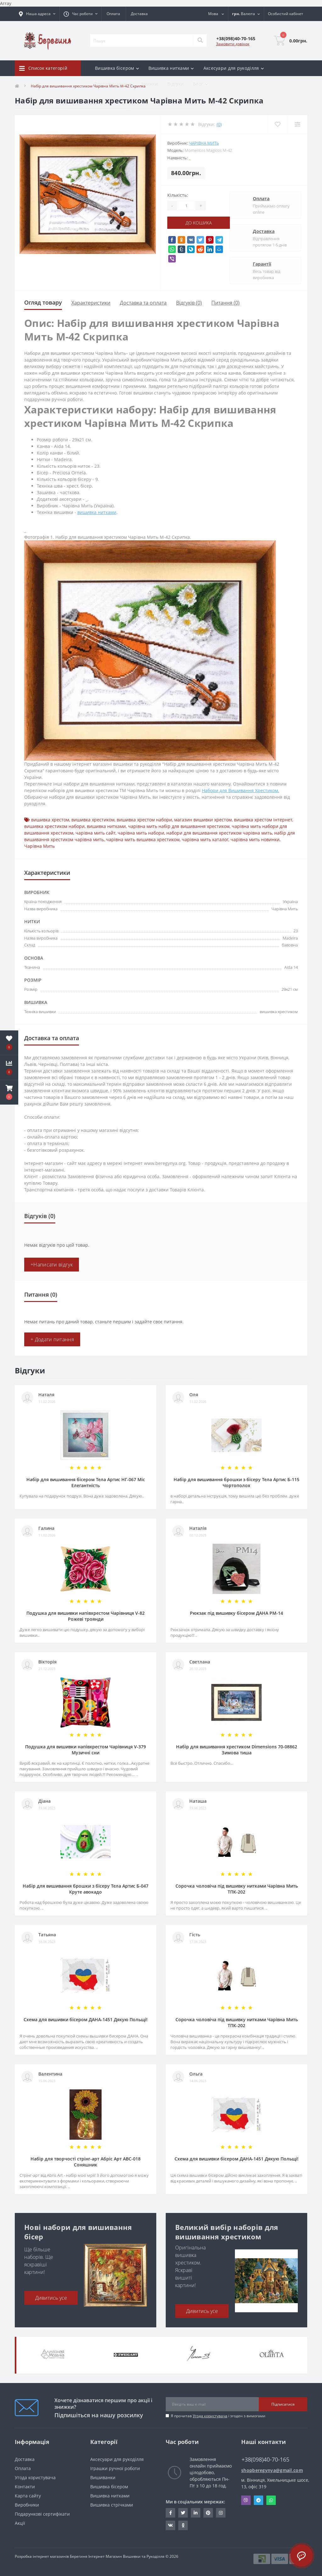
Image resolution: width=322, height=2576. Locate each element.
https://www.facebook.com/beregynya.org (170, 2513)
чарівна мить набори (141, 833)
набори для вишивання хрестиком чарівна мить (219, 833)
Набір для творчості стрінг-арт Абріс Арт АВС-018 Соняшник (86, 2162)
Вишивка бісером (109, 2487)
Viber (246, 2500)
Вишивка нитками (110, 2496)
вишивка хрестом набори (144, 820)
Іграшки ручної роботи (115, 2468)
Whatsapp (271, 2500)
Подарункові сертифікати (42, 2514)
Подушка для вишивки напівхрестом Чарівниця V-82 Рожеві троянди (85, 1616)
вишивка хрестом (50, 820)
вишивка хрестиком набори (54, 826)
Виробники (27, 2505)
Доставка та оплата (143, 302)
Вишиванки (102, 2477)
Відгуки (175, 84)
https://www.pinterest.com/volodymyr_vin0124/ (208, 2513)
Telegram (258, 2500)
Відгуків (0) (189, 302)
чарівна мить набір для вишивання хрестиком (179, 826)
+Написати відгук (52, 1264)
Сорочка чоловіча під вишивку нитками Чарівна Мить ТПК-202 (236, 1889)
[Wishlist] (277, 124)
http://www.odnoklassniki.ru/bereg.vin (183, 2525)
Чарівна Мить (204, 143)
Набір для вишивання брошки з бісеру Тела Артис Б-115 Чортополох (236, 1482)
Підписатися (283, 2404)
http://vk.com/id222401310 (170, 2525)
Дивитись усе (51, 2297)
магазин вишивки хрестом (203, 820)
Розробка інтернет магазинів (42, 2556)
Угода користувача (210, 2416)
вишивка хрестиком (92, 820)
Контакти (25, 2487)
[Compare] (297, 124)
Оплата (113, 13)
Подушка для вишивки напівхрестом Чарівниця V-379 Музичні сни (85, 1750)
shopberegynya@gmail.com (272, 2470)
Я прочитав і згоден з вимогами (218, 2416)
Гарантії (262, 264)
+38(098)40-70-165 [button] (265, 2459)
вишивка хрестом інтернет (263, 820)
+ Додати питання (52, 1339)
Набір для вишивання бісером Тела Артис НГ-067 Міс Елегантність (85, 1482)
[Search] (200, 40)
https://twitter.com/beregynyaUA (183, 2513)
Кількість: (177, 195)
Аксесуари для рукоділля (117, 2459)
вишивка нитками (96, 512)
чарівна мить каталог (205, 839)
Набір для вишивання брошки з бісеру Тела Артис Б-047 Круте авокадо (85, 1889)
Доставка (139, 13)
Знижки (149, 84)
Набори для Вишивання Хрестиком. (240, 790)
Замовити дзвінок (232, 44)
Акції (20, 2523)
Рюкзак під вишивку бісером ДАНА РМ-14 (236, 1613)
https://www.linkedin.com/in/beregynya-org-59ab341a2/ (195, 2513)
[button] (9, 1092)
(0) (219, 124)
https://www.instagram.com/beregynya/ (221, 2513)
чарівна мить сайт (95, 833)
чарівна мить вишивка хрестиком (143, 839)
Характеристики (90, 302)
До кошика (199, 223)
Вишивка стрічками (111, 2505)
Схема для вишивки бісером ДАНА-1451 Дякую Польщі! (85, 2019)
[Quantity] (186, 205)
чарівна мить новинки (255, 839)
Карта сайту (28, 2496)
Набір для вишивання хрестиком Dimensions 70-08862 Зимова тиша (236, 1750)
